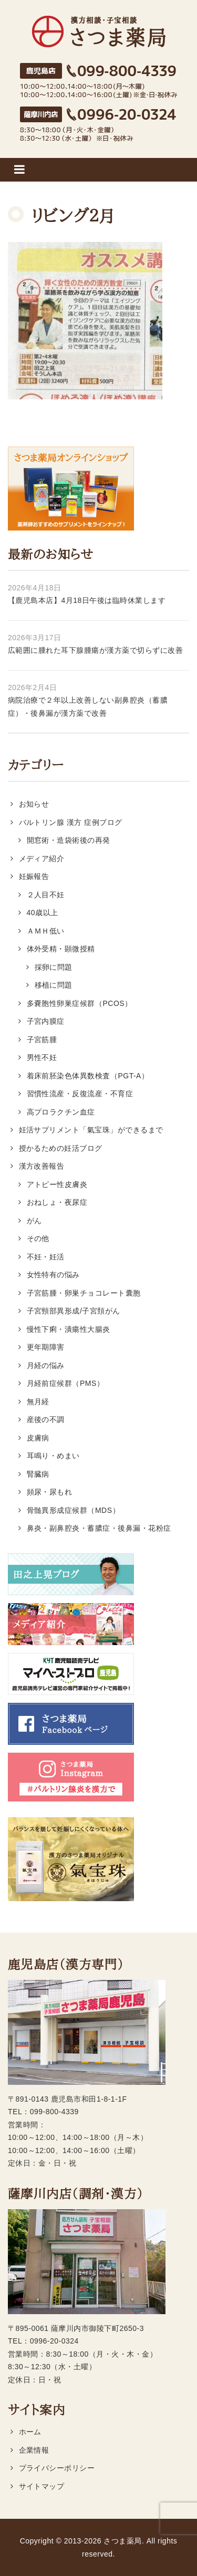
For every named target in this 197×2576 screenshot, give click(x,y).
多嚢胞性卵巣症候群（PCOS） (79, 1003)
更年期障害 (46, 1347)
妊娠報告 (34, 876)
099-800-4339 (54, 2111)
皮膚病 (38, 1438)
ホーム (30, 2431)
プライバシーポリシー (57, 2468)
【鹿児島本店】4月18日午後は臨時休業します (86, 600)
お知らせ (34, 804)
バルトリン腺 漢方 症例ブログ (70, 822)
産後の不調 (46, 1419)
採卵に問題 (53, 967)
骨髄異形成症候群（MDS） (73, 1510)
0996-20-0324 (54, 2341)
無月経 (38, 1401)
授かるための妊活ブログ (60, 1148)
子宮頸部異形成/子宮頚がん (73, 1311)
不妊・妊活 (46, 1257)
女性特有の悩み (53, 1274)
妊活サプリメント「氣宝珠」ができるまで (91, 1130)
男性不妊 (42, 1057)
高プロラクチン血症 (61, 1112)
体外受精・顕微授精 (61, 949)
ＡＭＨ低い (46, 931)
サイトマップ (42, 2486)
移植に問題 (53, 985)
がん (34, 1220)
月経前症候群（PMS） (66, 1383)
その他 (38, 1238)
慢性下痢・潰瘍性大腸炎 (68, 1329)
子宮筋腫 (42, 1039)
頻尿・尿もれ (49, 1492)
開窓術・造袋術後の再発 (68, 840)
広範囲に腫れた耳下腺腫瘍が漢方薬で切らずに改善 (95, 650)
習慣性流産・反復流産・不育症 (80, 1093)
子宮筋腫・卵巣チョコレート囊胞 (84, 1293)
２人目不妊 (46, 895)
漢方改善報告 (42, 1166)
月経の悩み (46, 1365)
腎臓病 (38, 1474)
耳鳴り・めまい (53, 1455)
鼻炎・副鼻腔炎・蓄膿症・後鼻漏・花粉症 (99, 1528)
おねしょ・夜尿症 (57, 1202)
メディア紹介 (42, 858)
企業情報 (34, 2450)
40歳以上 (42, 912)
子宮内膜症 (46, 1021)
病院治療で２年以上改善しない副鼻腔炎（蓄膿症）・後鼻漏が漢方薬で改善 (88, 706)
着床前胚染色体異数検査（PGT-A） (88, 1076)
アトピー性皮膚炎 (57, 1184)
